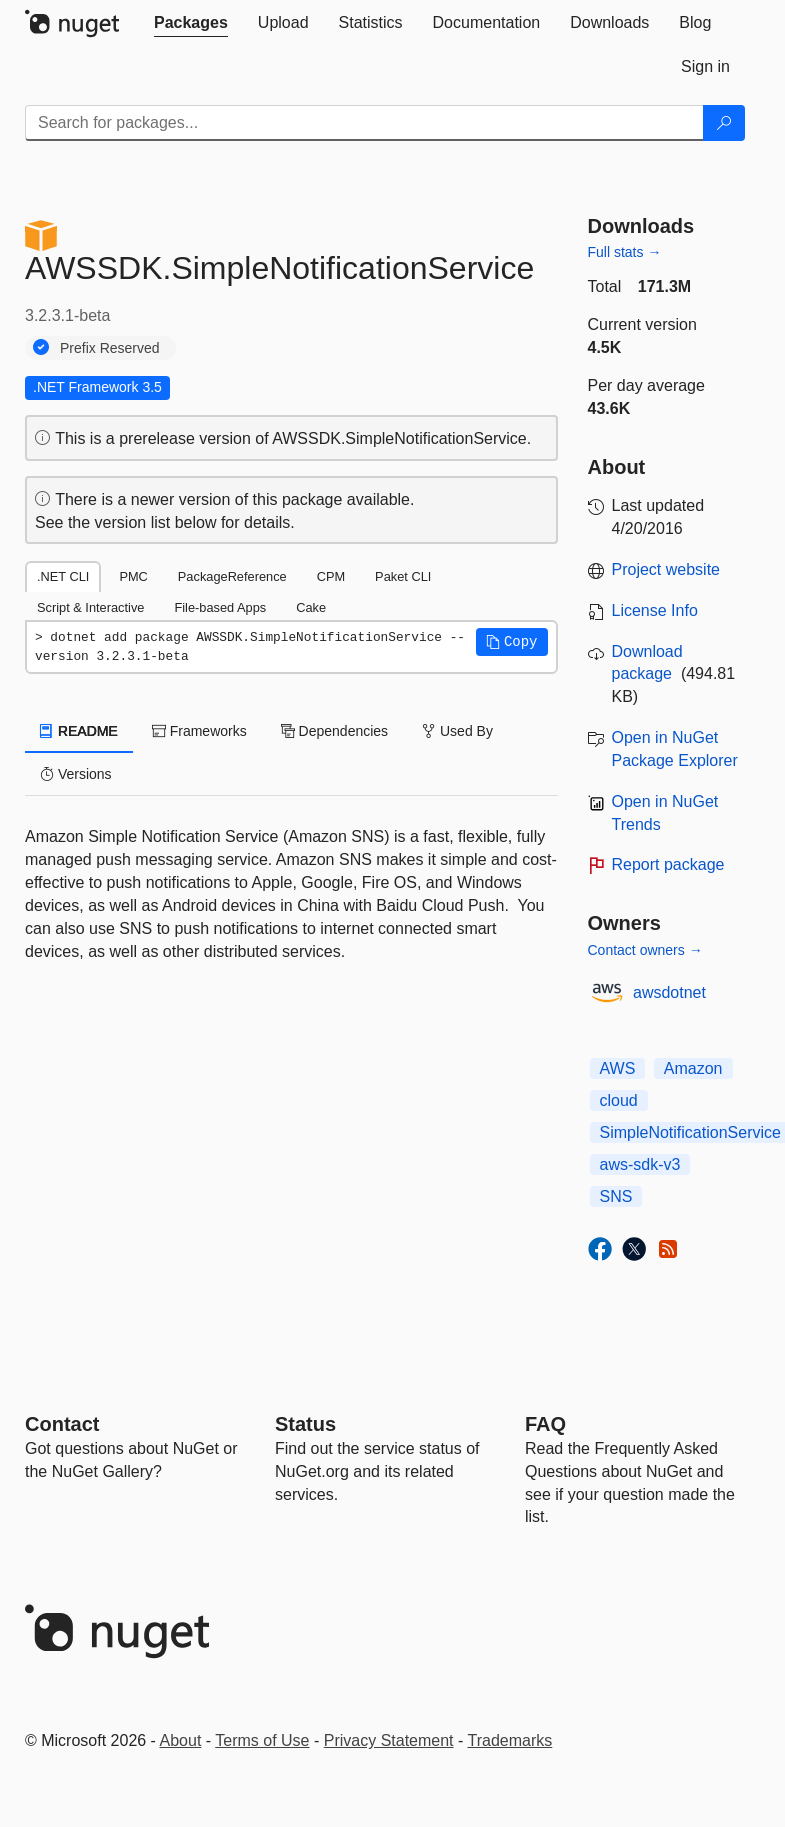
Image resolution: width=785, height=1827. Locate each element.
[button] (512, 642)
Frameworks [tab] (199, 731)
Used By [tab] (457, 731)
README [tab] (79, 731)
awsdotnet (669, 992)
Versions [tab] (76, 774)
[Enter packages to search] (364, 123)
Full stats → (625, 252)
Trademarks (510, 1740)
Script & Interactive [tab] (90, 607)
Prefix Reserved (110, 348)
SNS (616, 1196)
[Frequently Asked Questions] (545, 1424)
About (181, 1740)
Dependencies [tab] (334, 731)
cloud (619, 1100)
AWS (618, 1068)
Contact (62, 1424)
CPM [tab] (331, 576)
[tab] (191, 23)
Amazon (693, 1068)
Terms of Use (262, 1740)
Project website (666, 569)
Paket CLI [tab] (403, 576)
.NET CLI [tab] (63, 576)
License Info (655, 610)
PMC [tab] (133, 576)
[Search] (724, 123)
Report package (668, 864)
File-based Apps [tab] (220, 607)
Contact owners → (645, 950)
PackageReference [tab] (232, 576)
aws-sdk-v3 (640, 1164)
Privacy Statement (389, 1740)
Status (305, 1424)
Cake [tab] (311, 607)
